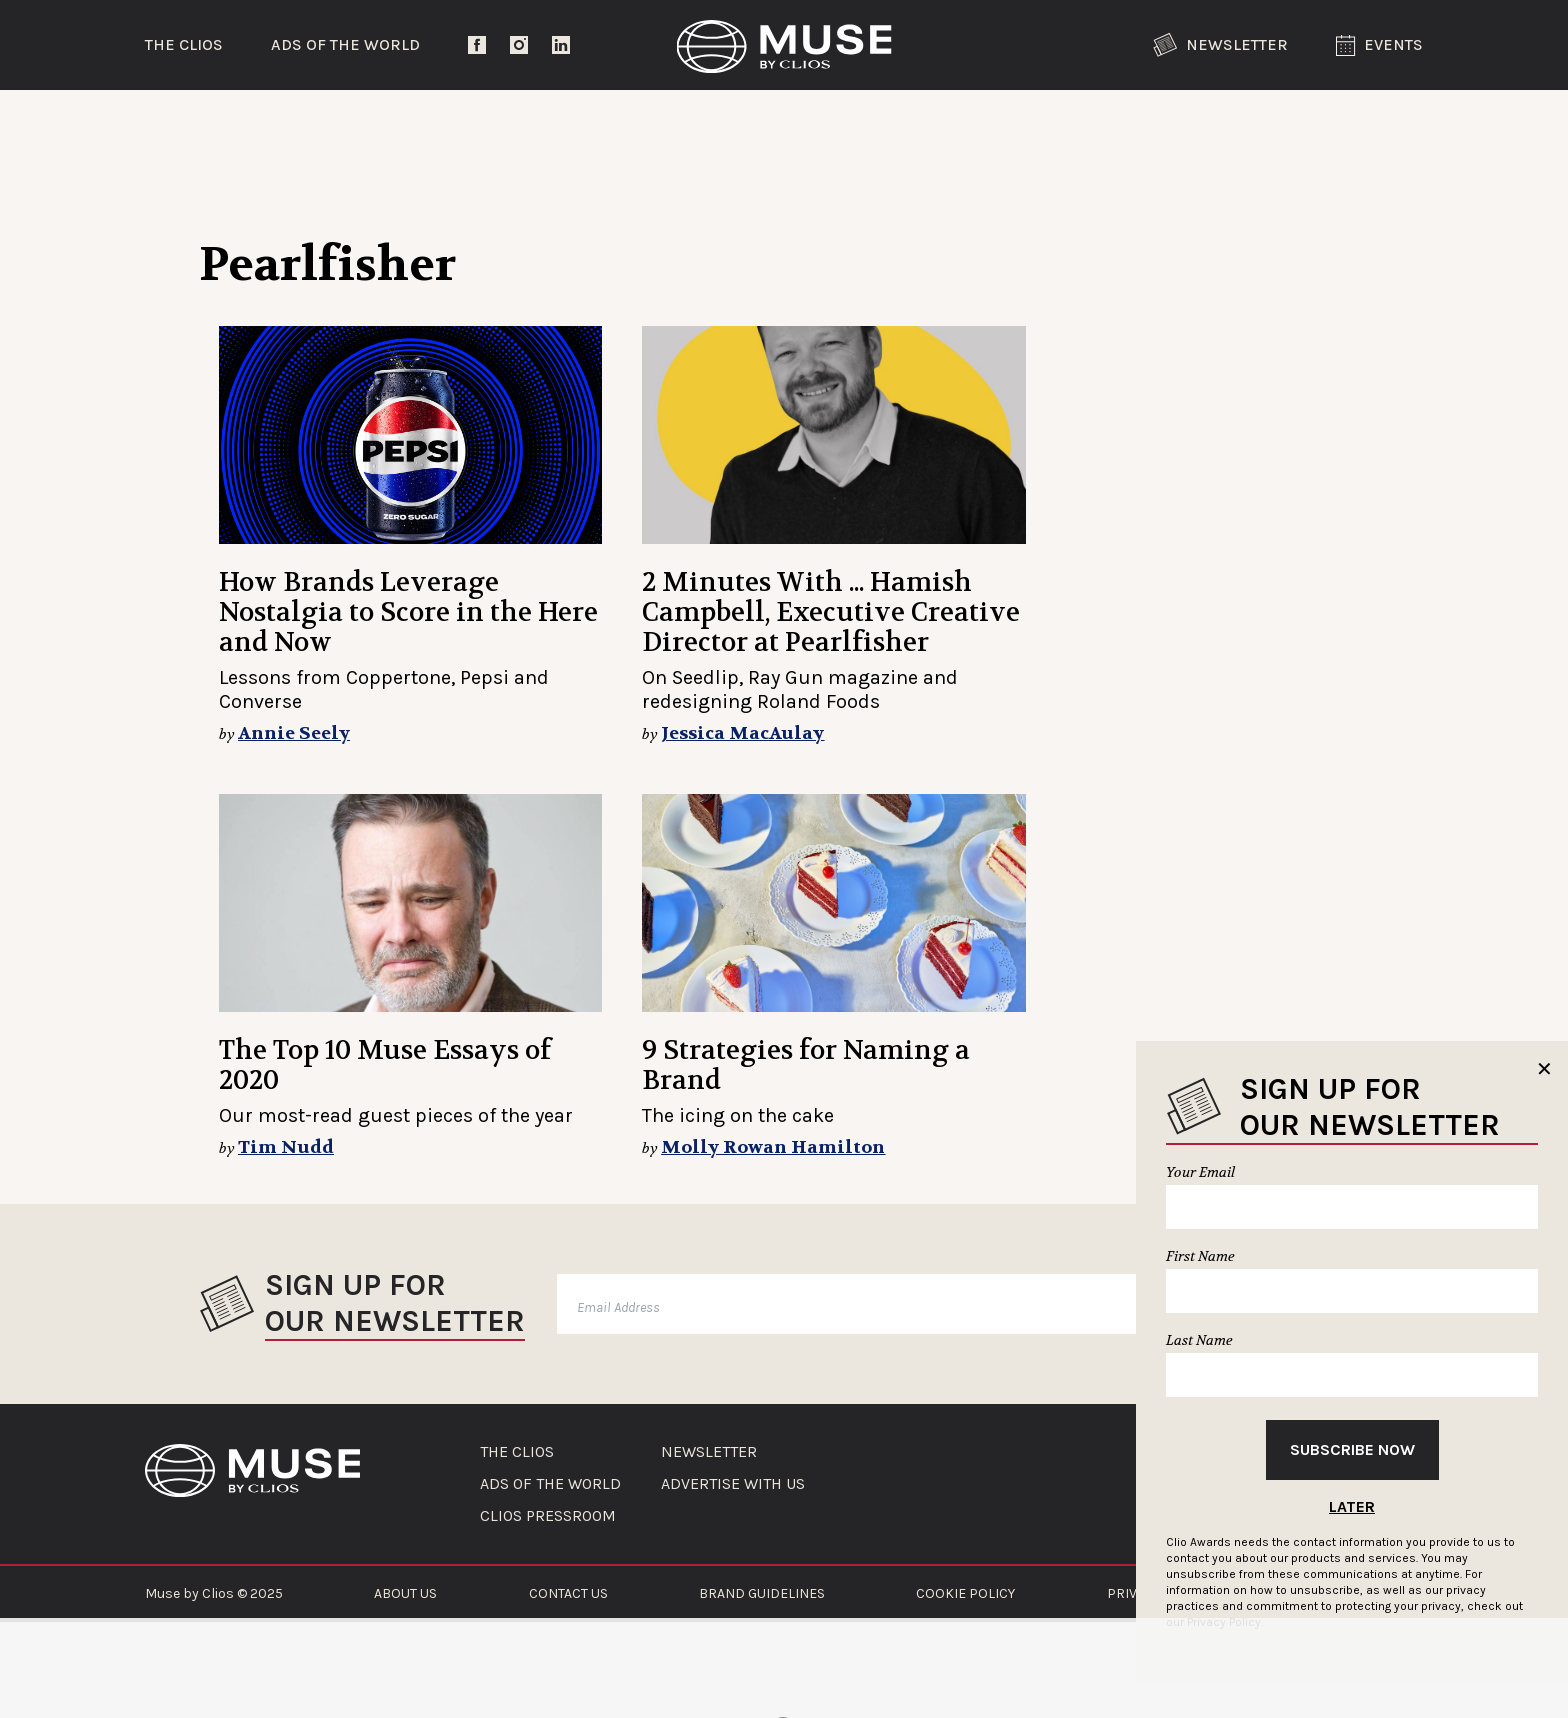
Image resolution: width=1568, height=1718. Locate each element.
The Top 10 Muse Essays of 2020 (385, 1065)
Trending (249, 124)
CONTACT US (568, 1593)
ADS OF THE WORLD (550, 1484)
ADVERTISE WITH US (733, 1484)
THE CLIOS (517, 1452)
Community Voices (953, 124)
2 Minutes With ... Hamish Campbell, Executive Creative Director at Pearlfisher (831, 612)
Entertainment (479, 124)
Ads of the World (345, 44)
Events (1379, 45)
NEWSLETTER (709, 1452)
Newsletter (1220, 45)
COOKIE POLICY (965, 1593)
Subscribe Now (1352, 1449)
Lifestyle (709, 124)
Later (1352, 1506)
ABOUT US (405, 1593)
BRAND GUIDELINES (762, 1593)
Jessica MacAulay (742, 733)
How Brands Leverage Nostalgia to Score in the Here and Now (408, 612)
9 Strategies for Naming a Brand (806, 1065)
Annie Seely (294, 733)
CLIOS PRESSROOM (548, 1516)
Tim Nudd (286, 1147)
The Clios (184, 44)
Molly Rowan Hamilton (773, 1147)
